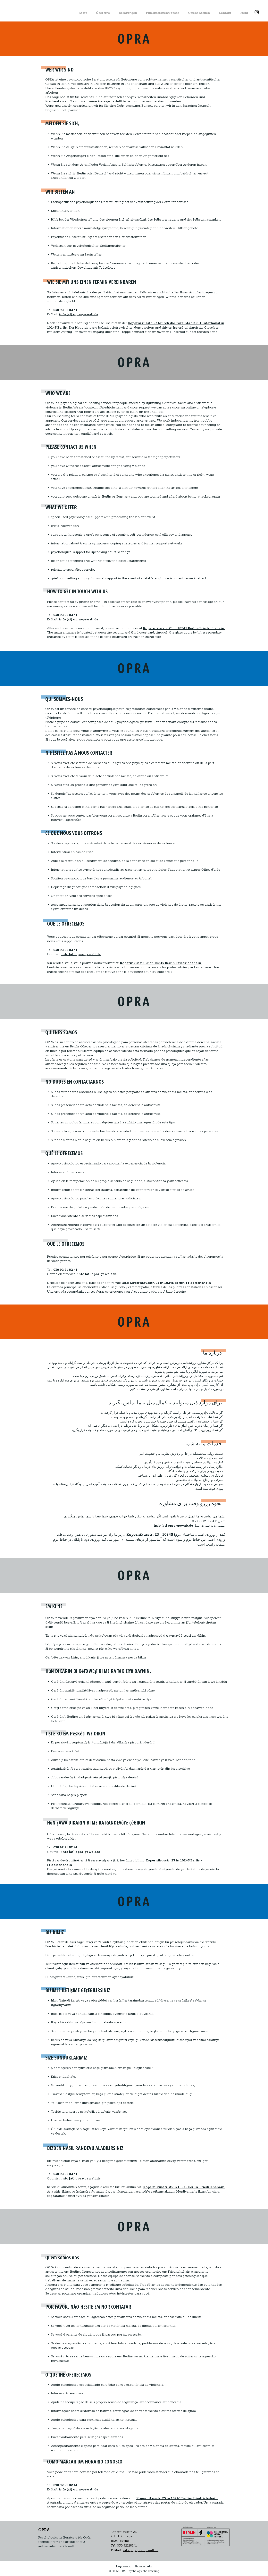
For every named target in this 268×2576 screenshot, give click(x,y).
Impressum (123, 2566)
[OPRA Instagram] (256, 12)
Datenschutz (143, 2566)
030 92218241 (127, 2545)
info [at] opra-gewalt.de (78, 314)
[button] (162, 11)
